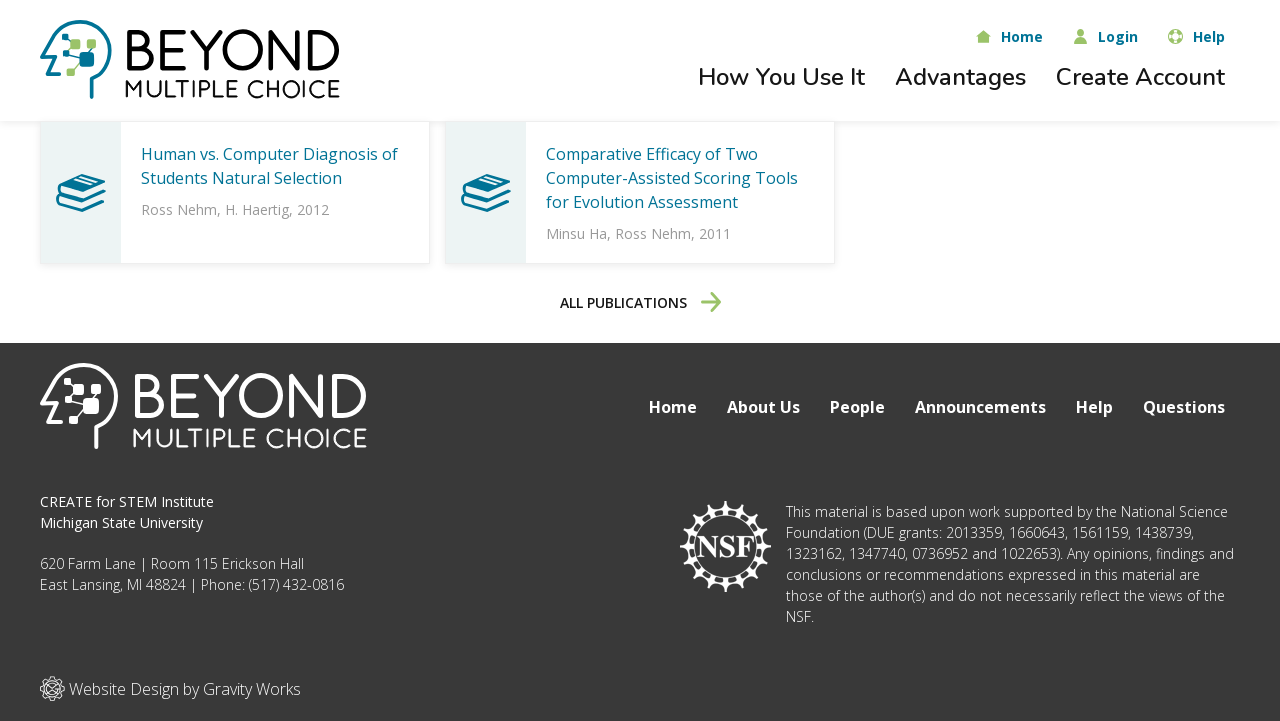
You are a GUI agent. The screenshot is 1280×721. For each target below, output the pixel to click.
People (857, 407)
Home (673, 407)
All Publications (640, 302)
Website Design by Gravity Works (170, 688)
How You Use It (781, 77)
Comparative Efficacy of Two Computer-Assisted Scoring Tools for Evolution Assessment (672, 178)
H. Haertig (257, 209)
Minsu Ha (576, 233)
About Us (763, 407)
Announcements (980, 407)
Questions (1184, 407)
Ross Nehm (179, 209)
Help (1094, 407)
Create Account (1140, 77)
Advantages (960, 77)
